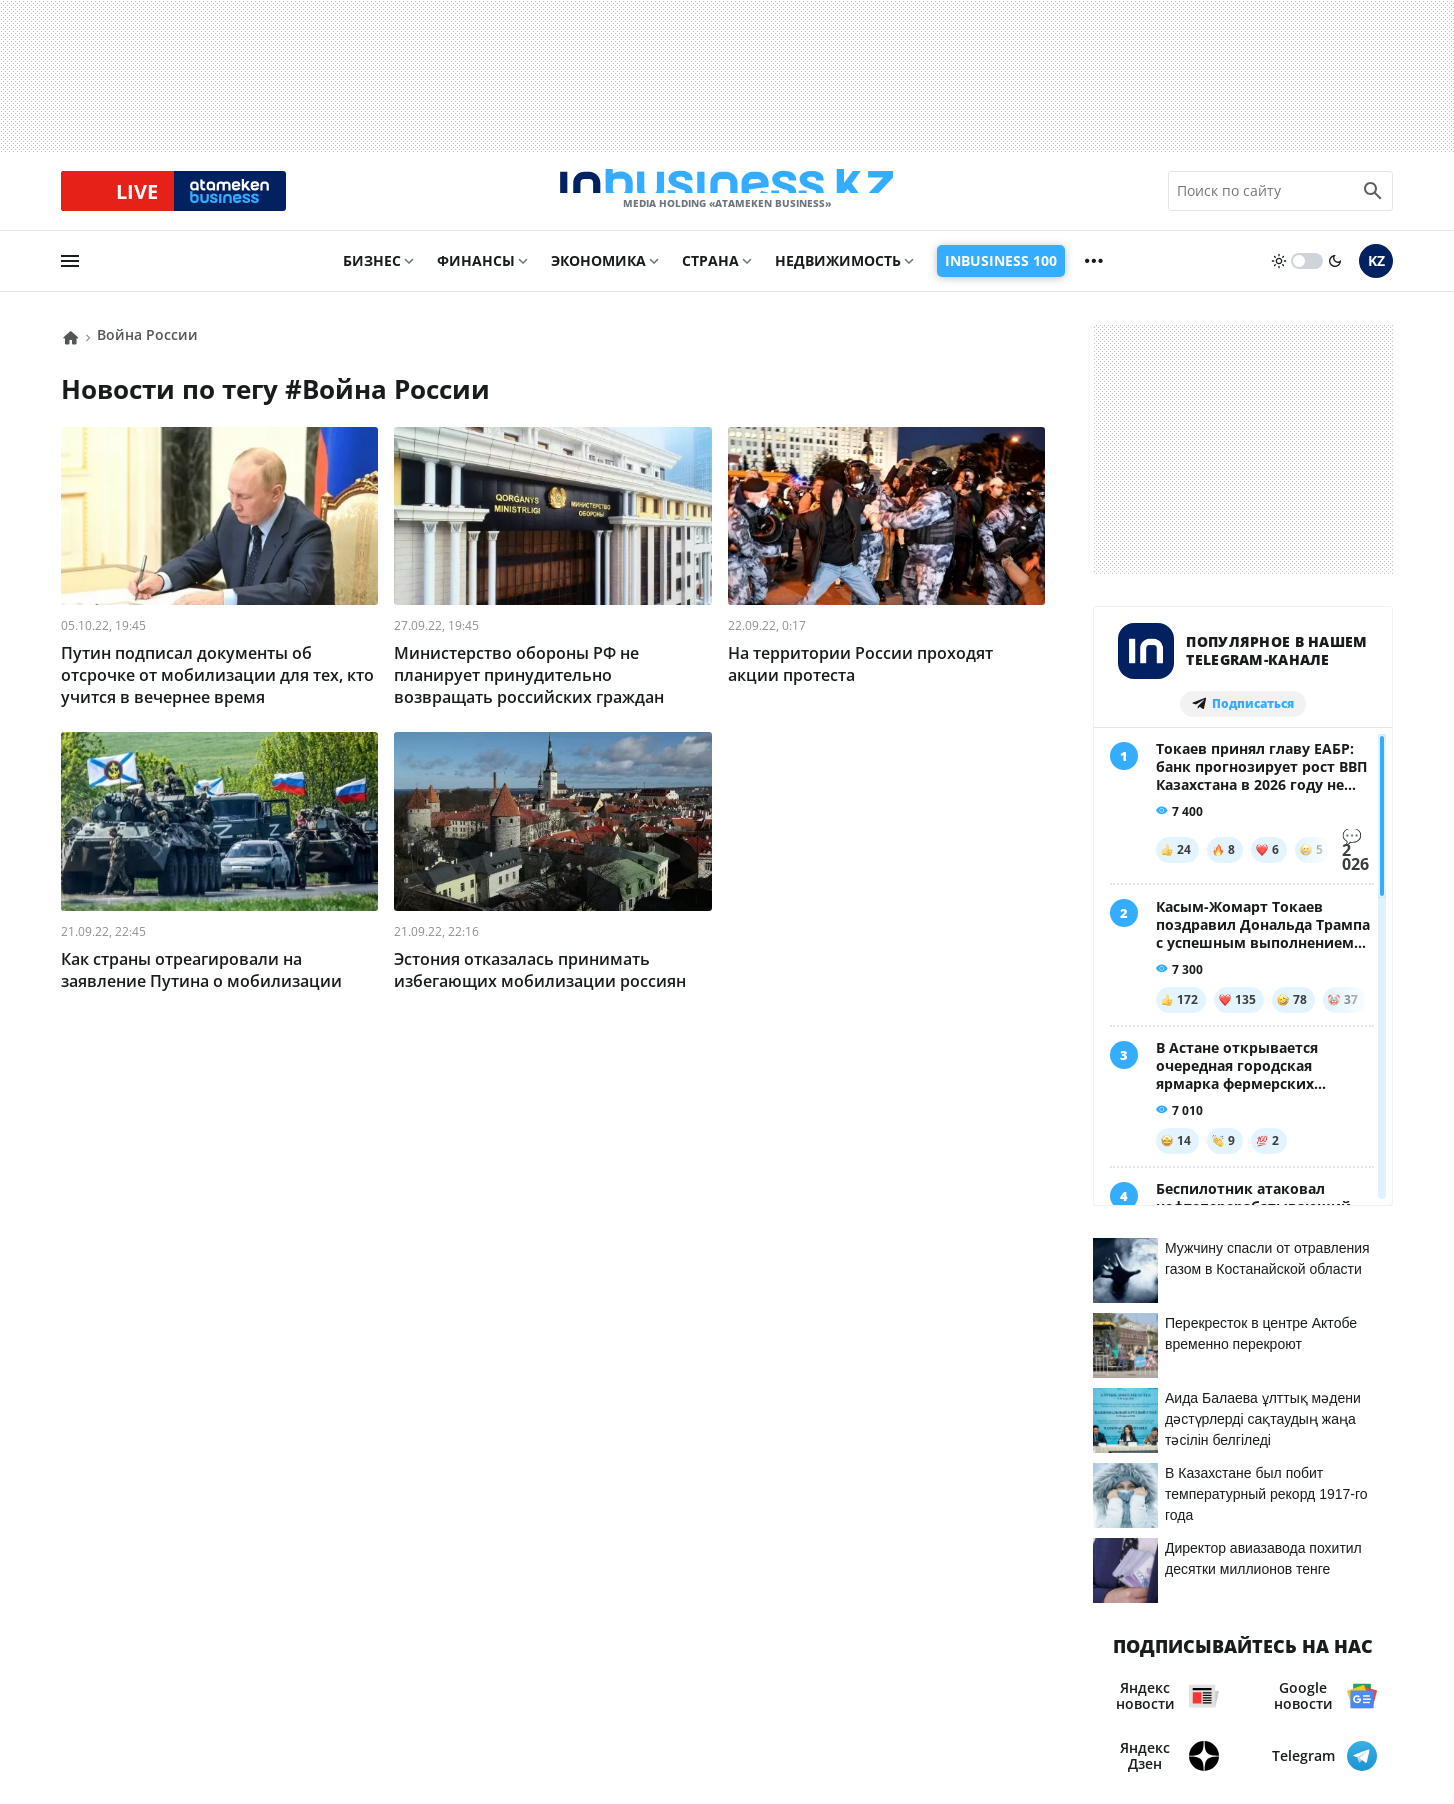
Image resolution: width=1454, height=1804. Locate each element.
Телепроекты (359, 1696)
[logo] (727, 199)
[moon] (1335, 277)
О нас (83, 1696)
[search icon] (1373, 199)
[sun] (1279, 277)
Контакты (162, 1696)
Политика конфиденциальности (710, 1754)
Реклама (255, 1696)
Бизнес (372, 276)
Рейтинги (566, 1696)
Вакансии (468, 1696)
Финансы (476, 276)
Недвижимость (838, 276)
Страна (710, 276)
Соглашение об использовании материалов (1206, 1649)
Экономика (598, 276)
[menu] (70, 277)
